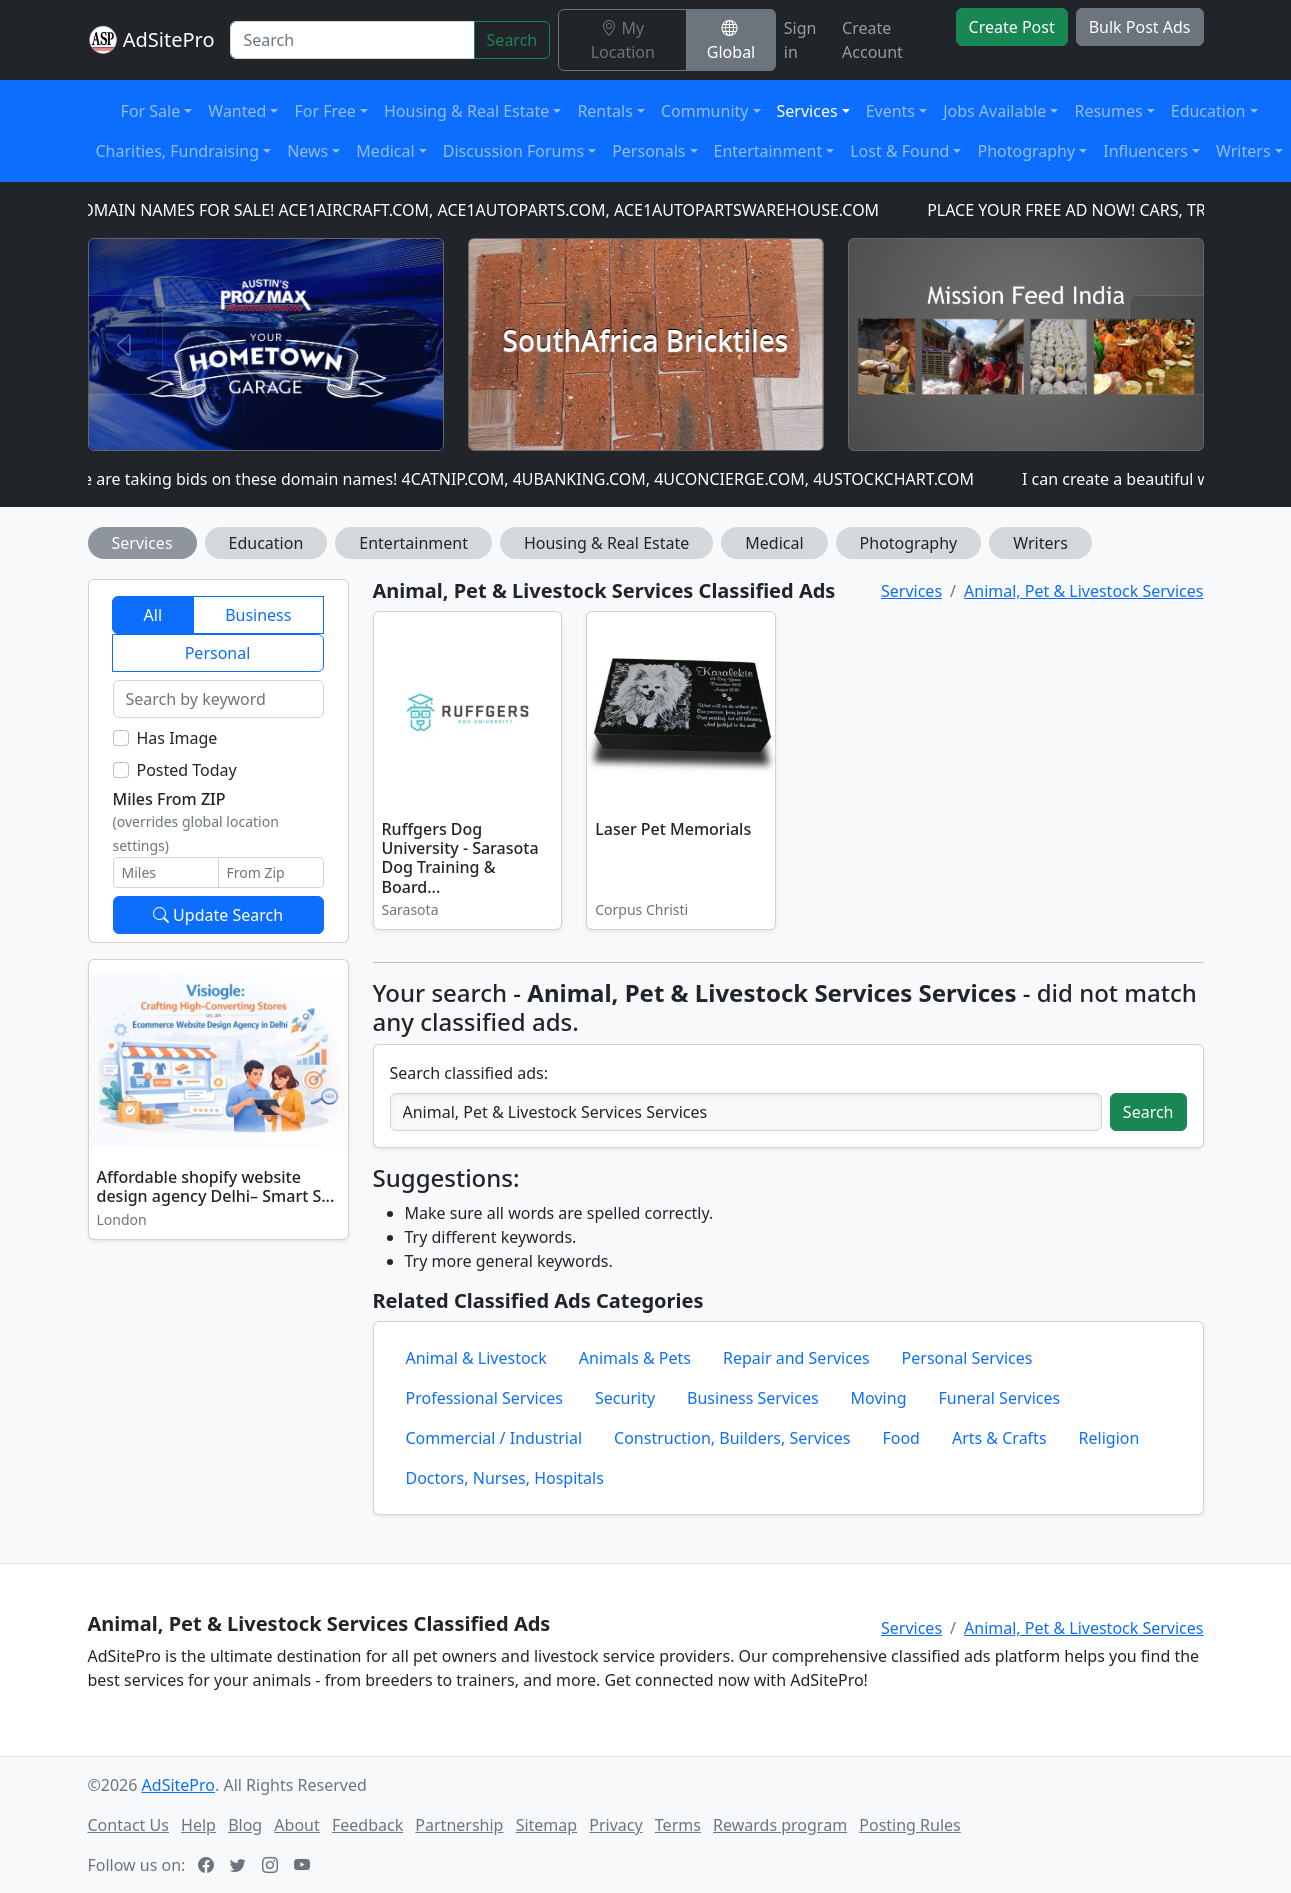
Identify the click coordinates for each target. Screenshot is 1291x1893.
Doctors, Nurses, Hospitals (505, 1478)
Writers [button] (1243, 151)
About (296, 1825)
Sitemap (547, 1825)
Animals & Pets (635, 1358)
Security (625, 1398)
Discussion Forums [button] (513, 151)
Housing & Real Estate (606, 543)
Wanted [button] (237, 111)
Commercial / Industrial (494, 1438)
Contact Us (128, 1825)
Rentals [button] (604, 111)
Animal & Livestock (476, 1358)
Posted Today (187, 770)
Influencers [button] (1145, 151)
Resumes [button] (1108, 111)
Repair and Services (796, 1358)
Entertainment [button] (768, 151)
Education (266, 543)
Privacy (615, 1825)
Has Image (177, 738)
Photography (909, 543)
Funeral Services (999, 1398)
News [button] (307, 151)
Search (512, 40)
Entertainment (413, 543)
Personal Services (967, 1358)
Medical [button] (385, 151)
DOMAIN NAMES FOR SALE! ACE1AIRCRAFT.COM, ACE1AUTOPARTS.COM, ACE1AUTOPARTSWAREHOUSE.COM (487, 210)
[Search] (352, 40)
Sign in (800, 40)
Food (901, 1438)
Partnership (459, 1825)
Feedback (367, 1825)
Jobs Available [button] (994, 111)
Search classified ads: (469, 1073)
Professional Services (485, 1398)
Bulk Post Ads (1140, 27)
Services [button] (807, 111)
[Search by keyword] (218, 699)
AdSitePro (169, 39)
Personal (218, 653)
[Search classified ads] (746, 1112)
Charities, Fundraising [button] (178, 151)
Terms (678, 1825)
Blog (245, 1825)
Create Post (1012, 27)
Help (198, 1825)
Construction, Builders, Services (732, 1438)
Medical (774, 543)
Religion (1109, 1438)
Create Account (872, 40)
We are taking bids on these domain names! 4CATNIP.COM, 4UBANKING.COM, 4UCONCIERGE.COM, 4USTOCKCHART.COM (534, 479)
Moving (879, 1398)
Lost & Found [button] (899, 151)
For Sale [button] (151, 111)
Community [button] (705, 111)
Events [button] (890, 111)
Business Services (753, 1398)
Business (258, 615)
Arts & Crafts (999, 1438)
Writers (1040, 543)
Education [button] (1208, 111)
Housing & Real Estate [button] (466, 111)
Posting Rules (909, 1825)
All (153, 615)
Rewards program (780, 1825)
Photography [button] (1026, 151)
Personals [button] (648, 151)
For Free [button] (324, 111)
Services (142, 543)
